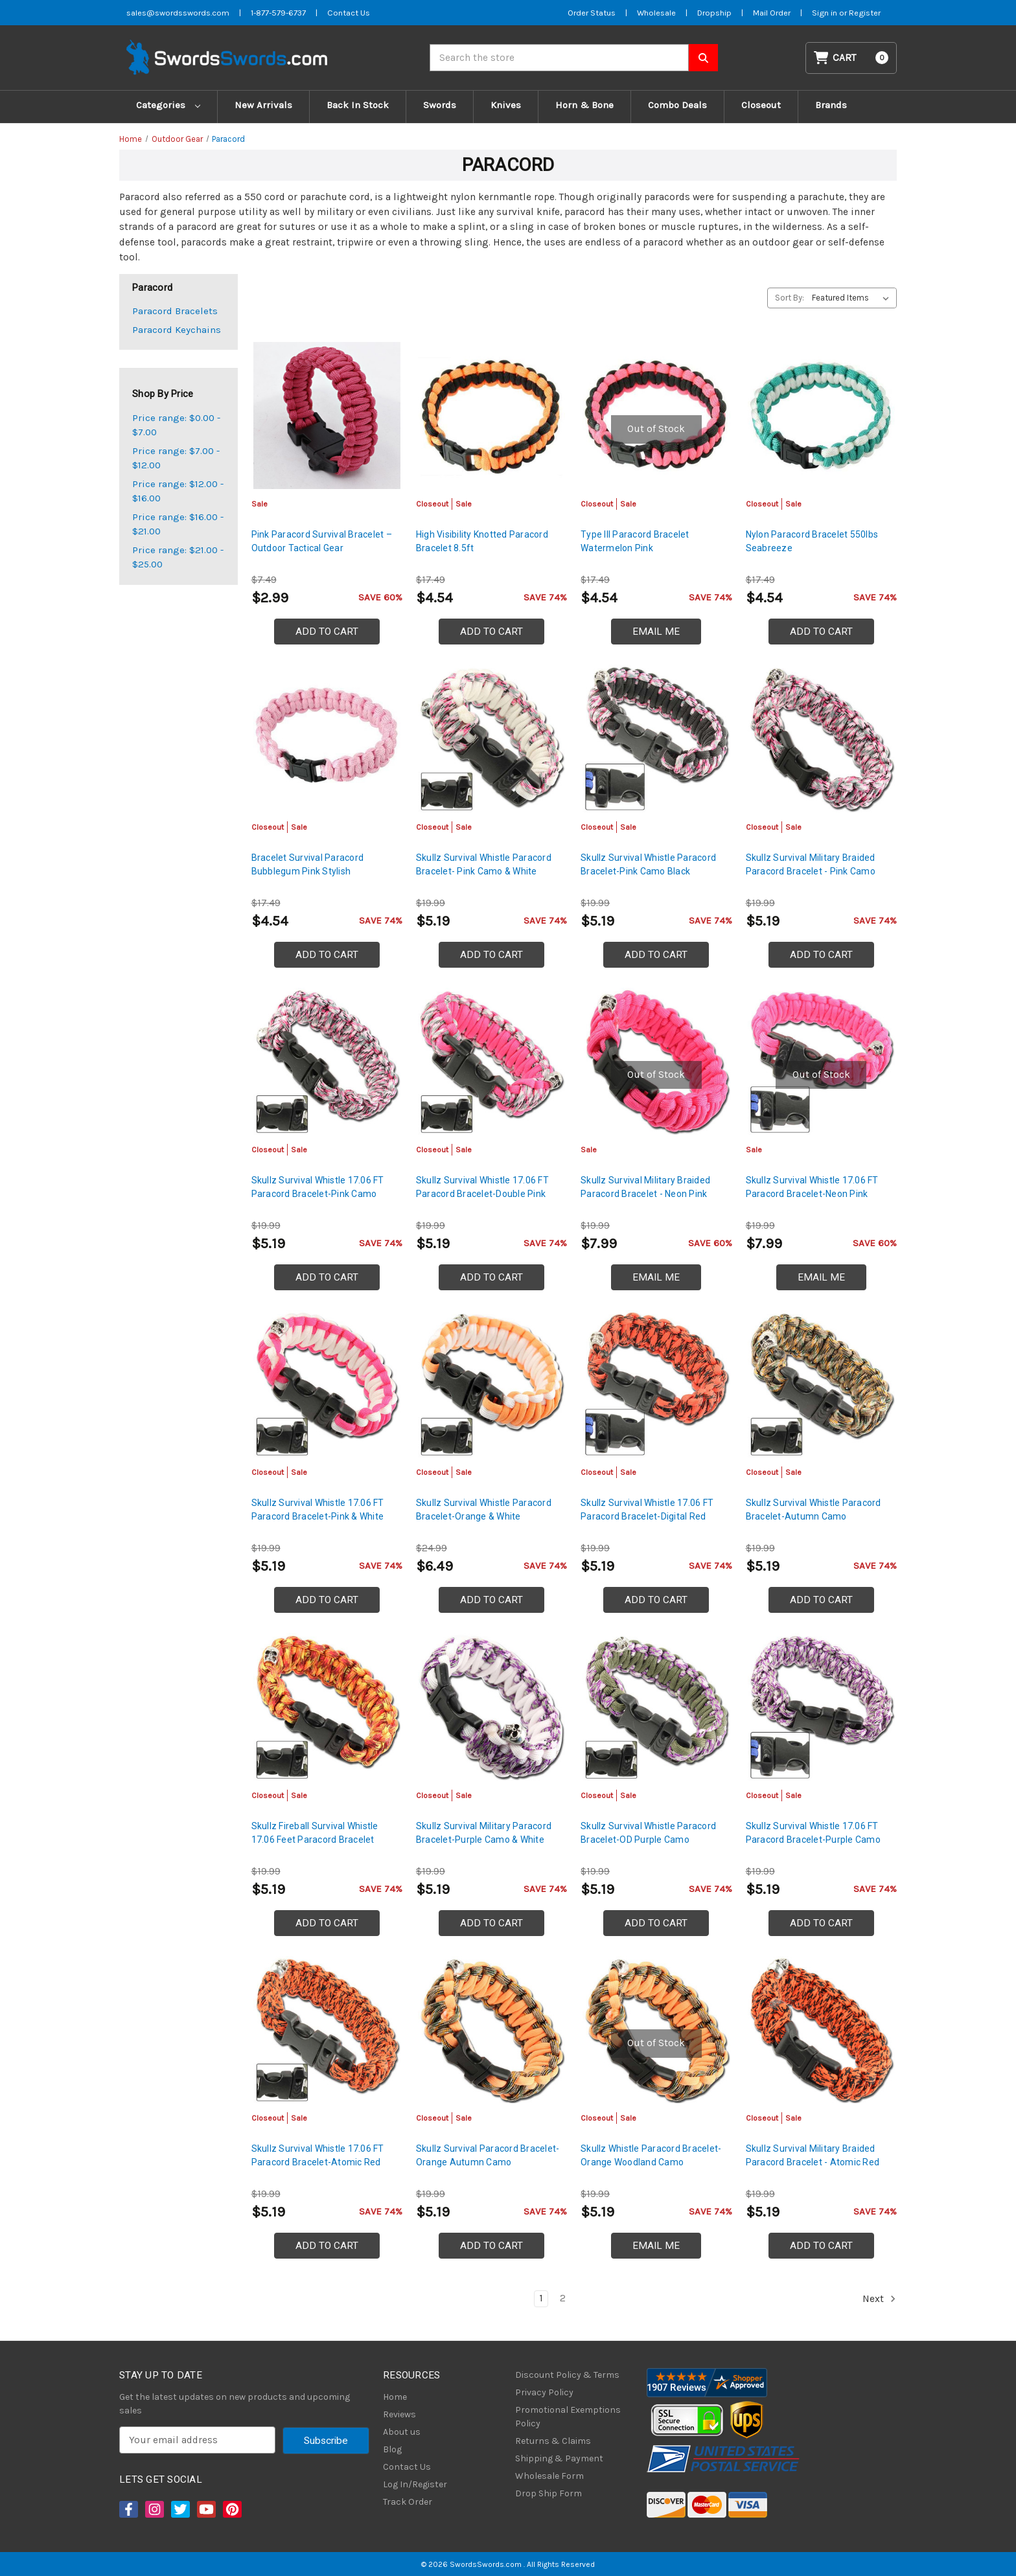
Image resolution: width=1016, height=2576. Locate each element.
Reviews (399, 2414)
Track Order (407, 2501)
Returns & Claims (553, 2440)
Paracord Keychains (176, 330)
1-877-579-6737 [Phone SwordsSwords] (278, 12)
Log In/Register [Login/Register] (415, 2484)
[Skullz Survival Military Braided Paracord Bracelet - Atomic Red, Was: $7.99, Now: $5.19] (821, 2029)
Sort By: (789, 297)
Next (879, 2298)
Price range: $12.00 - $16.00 (178, 491)
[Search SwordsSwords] (703, 57)
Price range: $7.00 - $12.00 (176, 458)
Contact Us (407, 2466)
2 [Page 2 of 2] (563, 2298)
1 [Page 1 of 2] (541, 2298)
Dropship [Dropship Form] (714, 12)
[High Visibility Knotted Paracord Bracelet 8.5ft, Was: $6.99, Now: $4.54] (491, 415)
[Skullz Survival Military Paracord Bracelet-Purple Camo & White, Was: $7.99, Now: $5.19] (491, 1706)
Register (865, 12)
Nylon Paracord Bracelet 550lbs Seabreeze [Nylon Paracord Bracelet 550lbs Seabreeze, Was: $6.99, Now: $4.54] (812, 541)
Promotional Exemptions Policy (568, 2416)
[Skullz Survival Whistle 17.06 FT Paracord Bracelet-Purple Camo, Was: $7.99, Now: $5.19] (821, 1706)
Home (395, 2396)
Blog (392, 2449)
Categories (168, 105)
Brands (831, 105)
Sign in (825, 12)
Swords (439, 105)
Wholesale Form (549, 2475)
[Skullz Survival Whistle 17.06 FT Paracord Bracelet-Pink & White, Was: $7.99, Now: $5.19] (326, 1383)
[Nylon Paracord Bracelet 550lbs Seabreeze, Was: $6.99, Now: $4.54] (821, 415)
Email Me (656, 631)
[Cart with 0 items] (851, 58)
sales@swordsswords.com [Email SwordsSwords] (177, 12)
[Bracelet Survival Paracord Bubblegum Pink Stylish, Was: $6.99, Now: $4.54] (326, 738)
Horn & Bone (584, 105)
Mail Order (772, 12)
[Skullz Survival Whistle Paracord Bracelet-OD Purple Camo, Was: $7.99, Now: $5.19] (656, 1706)
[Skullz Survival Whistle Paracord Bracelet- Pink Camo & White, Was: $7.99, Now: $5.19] (491, 738)
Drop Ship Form (548, 2493)
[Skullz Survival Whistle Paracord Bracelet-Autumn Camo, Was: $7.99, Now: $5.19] (821, 1383)
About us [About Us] (402, 2431)
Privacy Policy (544, 2392)
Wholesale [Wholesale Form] (656, 12)
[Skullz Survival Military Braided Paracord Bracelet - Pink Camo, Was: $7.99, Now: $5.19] (821, 738)
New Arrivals (263, 105)
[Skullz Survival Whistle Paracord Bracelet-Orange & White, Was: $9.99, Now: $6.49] (491, 1383)
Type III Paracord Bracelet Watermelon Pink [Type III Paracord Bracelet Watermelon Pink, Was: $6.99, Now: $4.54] (635, 541)
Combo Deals (677, 105)
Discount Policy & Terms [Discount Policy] (567, 2374)
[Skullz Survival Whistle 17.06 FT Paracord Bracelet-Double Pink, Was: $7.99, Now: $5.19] (491, 1061)
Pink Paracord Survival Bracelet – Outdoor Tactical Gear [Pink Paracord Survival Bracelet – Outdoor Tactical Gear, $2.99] (321, 541)
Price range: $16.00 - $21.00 (178, 524)
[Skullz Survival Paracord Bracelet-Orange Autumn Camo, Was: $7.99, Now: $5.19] (491, 2029)
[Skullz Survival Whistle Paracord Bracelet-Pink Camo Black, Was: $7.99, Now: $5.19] (656, 738)
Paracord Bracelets (175, 311)
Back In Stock (358, 105)
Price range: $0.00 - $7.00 (176, 425)
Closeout (761, 105)
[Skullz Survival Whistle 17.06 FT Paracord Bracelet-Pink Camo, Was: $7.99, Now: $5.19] (326, 1061)
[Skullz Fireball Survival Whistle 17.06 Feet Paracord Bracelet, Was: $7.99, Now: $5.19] (326, 1706)
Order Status (592, 12)
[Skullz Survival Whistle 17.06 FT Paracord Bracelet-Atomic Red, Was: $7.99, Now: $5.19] (326, 2029)
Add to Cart (326, 631)
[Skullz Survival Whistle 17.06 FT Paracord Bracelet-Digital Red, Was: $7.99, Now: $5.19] (656, 1383)
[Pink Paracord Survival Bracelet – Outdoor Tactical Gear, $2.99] (326, 415)
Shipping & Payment (559, 2458)
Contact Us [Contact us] (348, 12)
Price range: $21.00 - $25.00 (178, 557)
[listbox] (853, 298)
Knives (506, 105)
